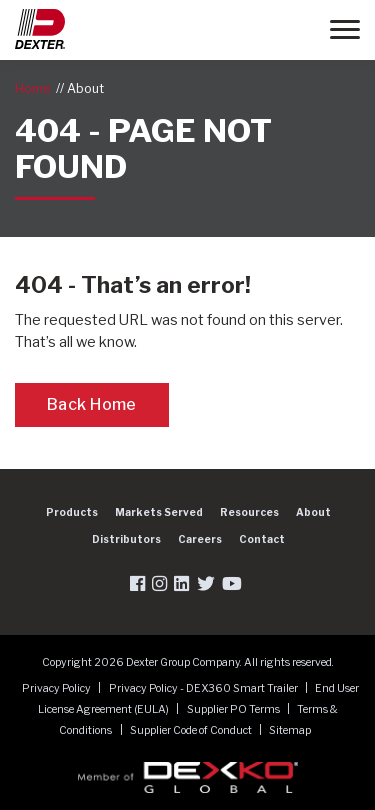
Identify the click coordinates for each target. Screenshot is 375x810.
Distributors (126, 539)
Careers (200, 539)
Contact (262, 539)
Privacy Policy (57, 688)
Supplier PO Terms (234, 709)
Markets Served (159, 512)
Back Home (92, 404)
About (85, 88)
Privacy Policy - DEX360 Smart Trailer (204, 688)
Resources (249, 512)
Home (32, 88)
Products (72, 512)
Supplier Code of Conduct (192, 730)
